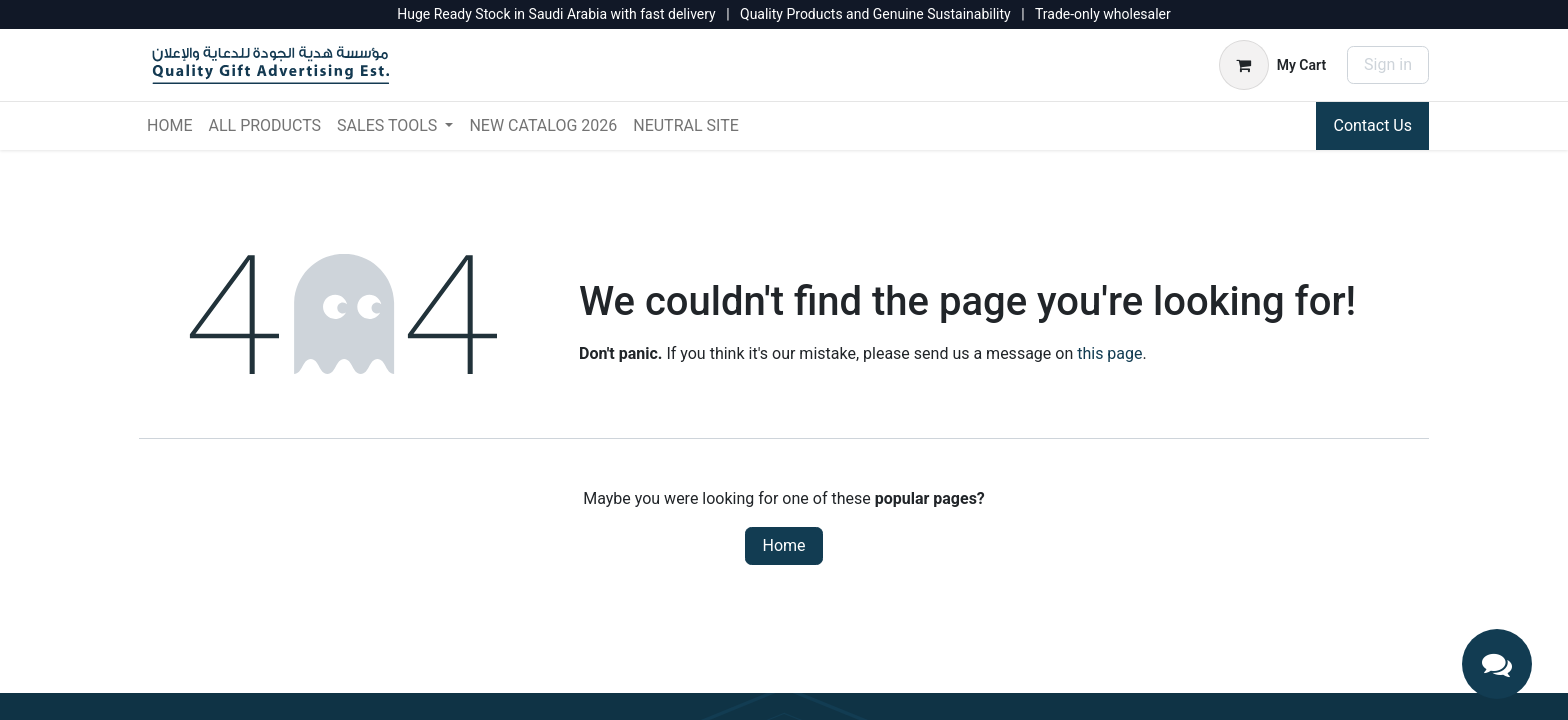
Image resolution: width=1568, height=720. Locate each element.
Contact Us (1372, 125)
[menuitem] (169, 126)
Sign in (1388, 64)
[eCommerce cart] (1272, 65)
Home (783, 545)
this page (1109, 353)
